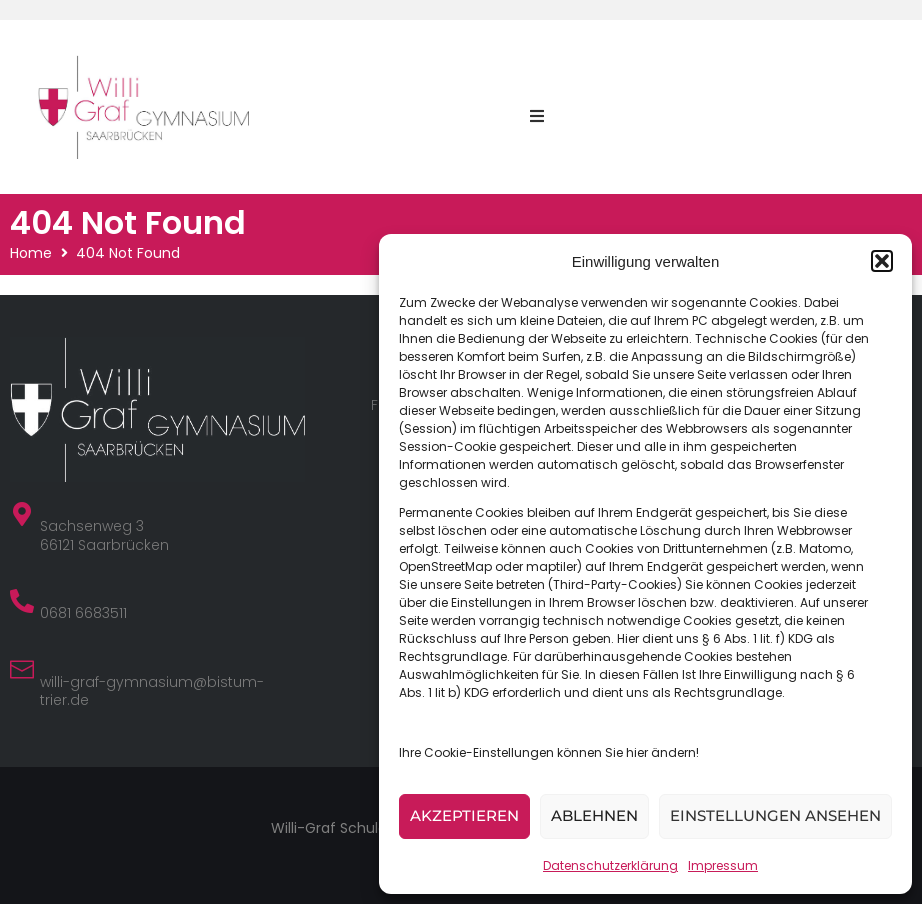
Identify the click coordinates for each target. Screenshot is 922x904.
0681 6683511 (83, 613)
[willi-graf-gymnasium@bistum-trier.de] (22, 670)
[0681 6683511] (22, 601)
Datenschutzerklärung (610, 865)
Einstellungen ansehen (775, 815)
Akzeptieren (464, 815)
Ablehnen (594, 815)
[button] (882, 261)
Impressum (723, 865)
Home (31, 253)
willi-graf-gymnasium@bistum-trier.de (152, 691)
